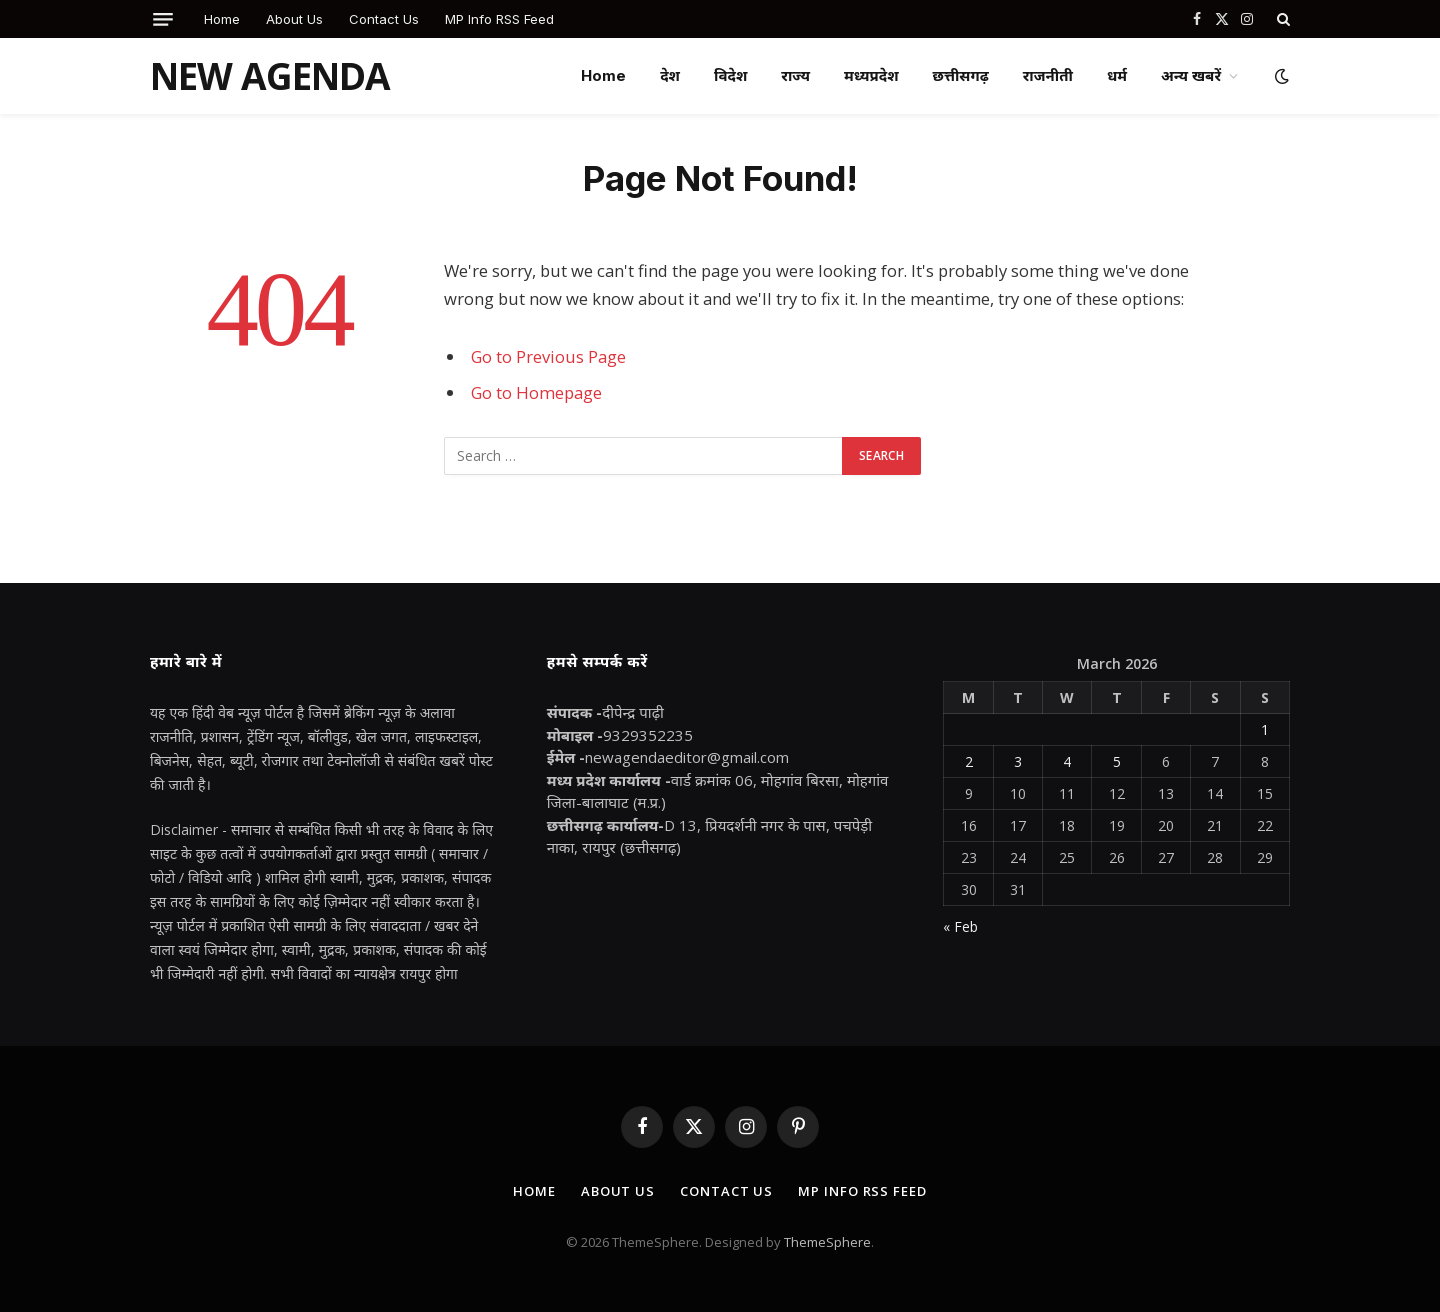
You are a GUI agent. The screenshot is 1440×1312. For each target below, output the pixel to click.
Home (222, 19)
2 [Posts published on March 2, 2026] (969, 761)
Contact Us (384, 19)
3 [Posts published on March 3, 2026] (1018, 761)
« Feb (960, 926)
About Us (294, 19)
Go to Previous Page (548, 356)
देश (670, 75)
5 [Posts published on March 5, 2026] (1117, 761)
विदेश (730, 75)
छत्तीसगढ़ (961, 75)
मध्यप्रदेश (871, 75)
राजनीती (1048, 75)
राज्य (795, 75)
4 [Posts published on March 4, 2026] (1067, 761)
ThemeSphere (827, 1242)
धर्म (1117, 75)
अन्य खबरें (1191, 75)
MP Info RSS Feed (499, 19)
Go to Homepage (536, 392)
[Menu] (163, 19)
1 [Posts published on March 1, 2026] (1265, 729)
